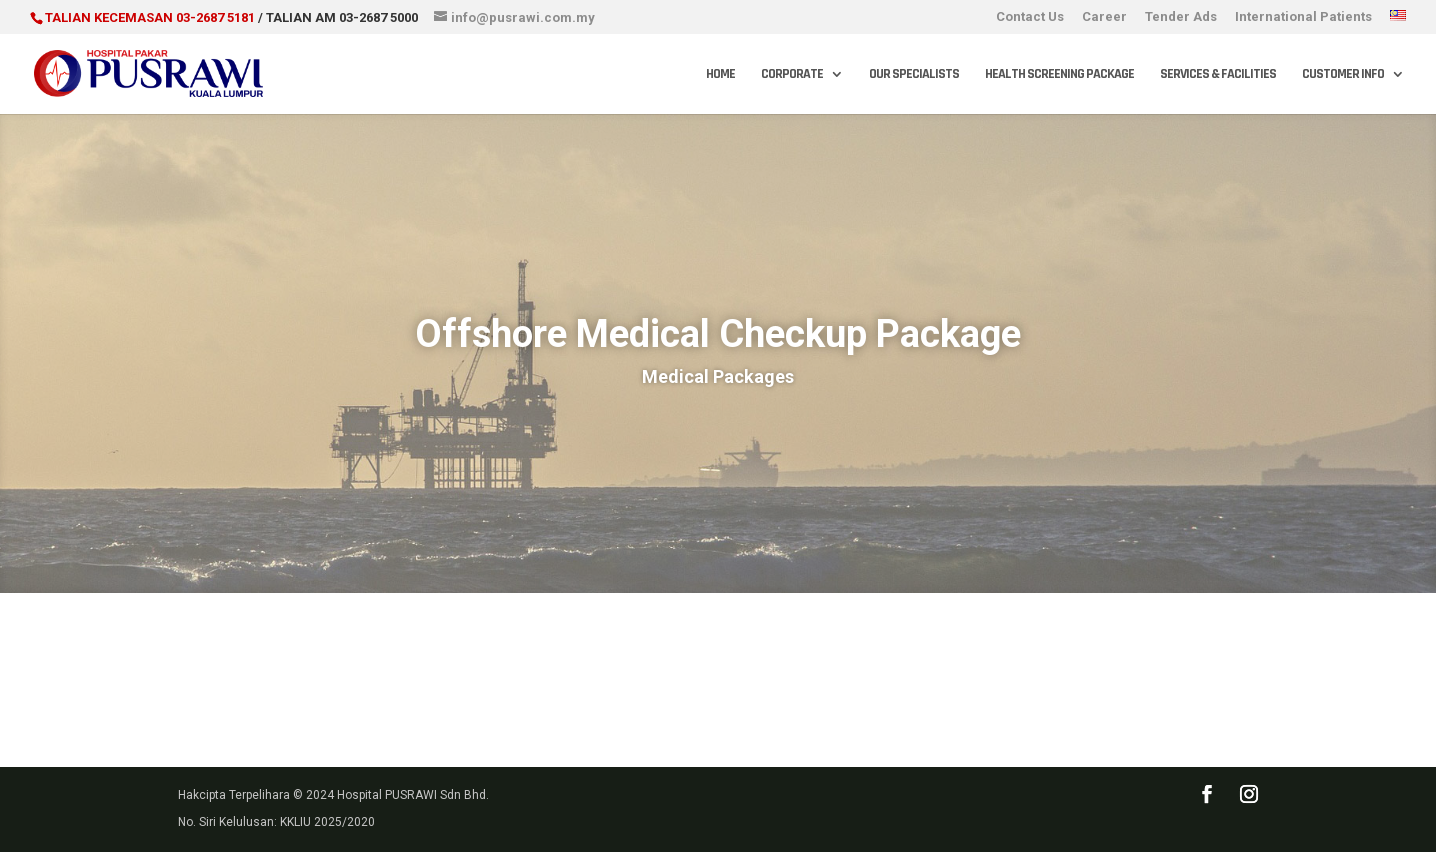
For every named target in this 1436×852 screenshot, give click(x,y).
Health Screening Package (1059, 75)
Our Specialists (914, 75)
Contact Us (1030, 17)
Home (720, 75)
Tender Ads (1181, 17)
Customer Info (1343, 75)
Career (1104, 17)
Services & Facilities (1218, 75)
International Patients (1303, 17)
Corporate (792, 75)
